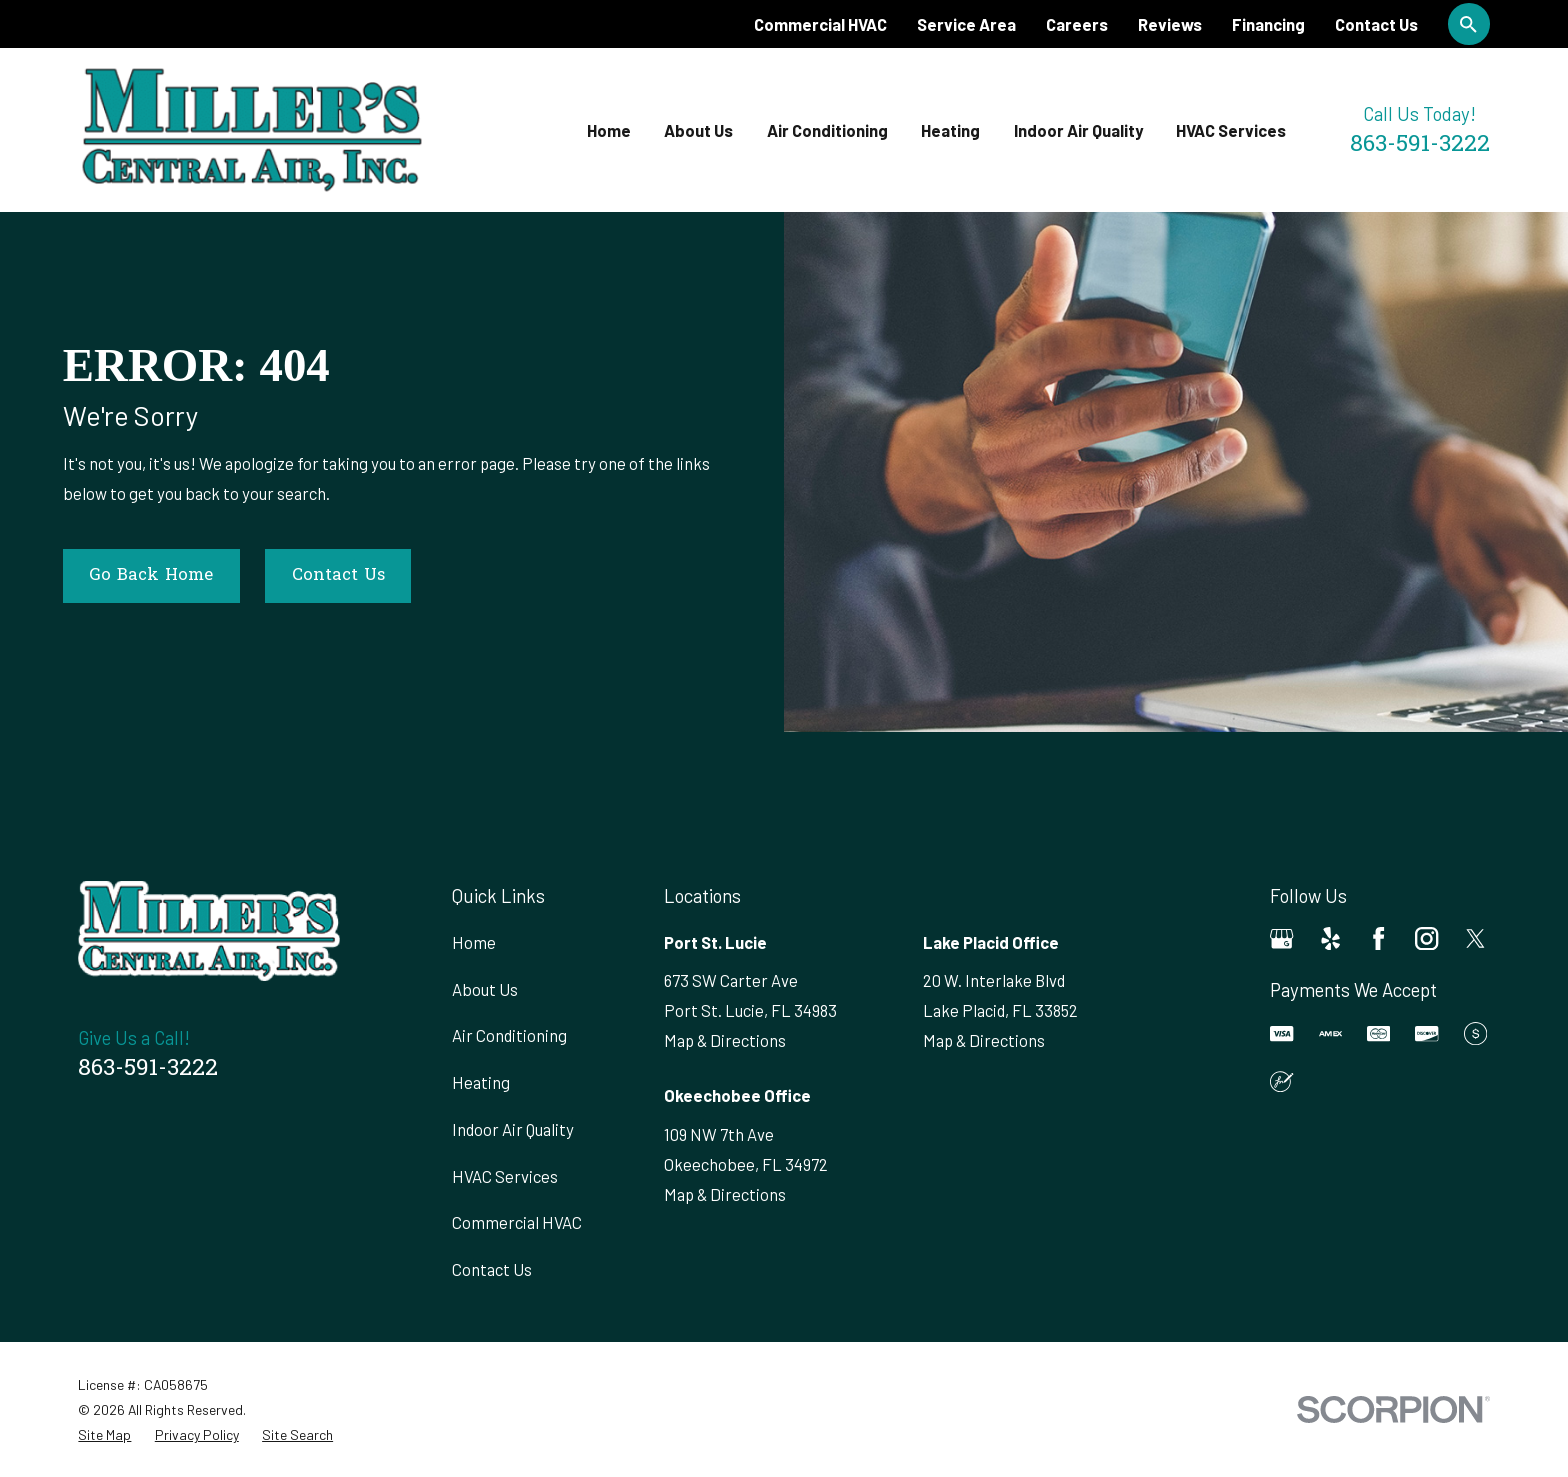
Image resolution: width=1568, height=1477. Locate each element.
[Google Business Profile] (1281, 938)
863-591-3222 (1420, 145)
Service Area (966, 24)
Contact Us (1376, 24)
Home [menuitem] (609, 130)
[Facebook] (1378, 938)
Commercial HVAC (820, 24)
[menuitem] (104, 1434)
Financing (1268, 24)
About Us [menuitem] (698, 130)
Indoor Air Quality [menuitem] (1078, 130)
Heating (481, 1082)
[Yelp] (1330, 938)
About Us (485, 989)
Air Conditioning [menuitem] (827, 130)
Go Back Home (151, 576)
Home (474, 942)
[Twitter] (1475, 938)
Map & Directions (725, 1040)
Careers (1077, 24)
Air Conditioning (509, 1035)
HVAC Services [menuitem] (1231, 130)
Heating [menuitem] (950, 130)
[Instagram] (1426, 938)
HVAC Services (505, 1176)
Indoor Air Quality (513, 1129)
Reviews (1170, 24)
